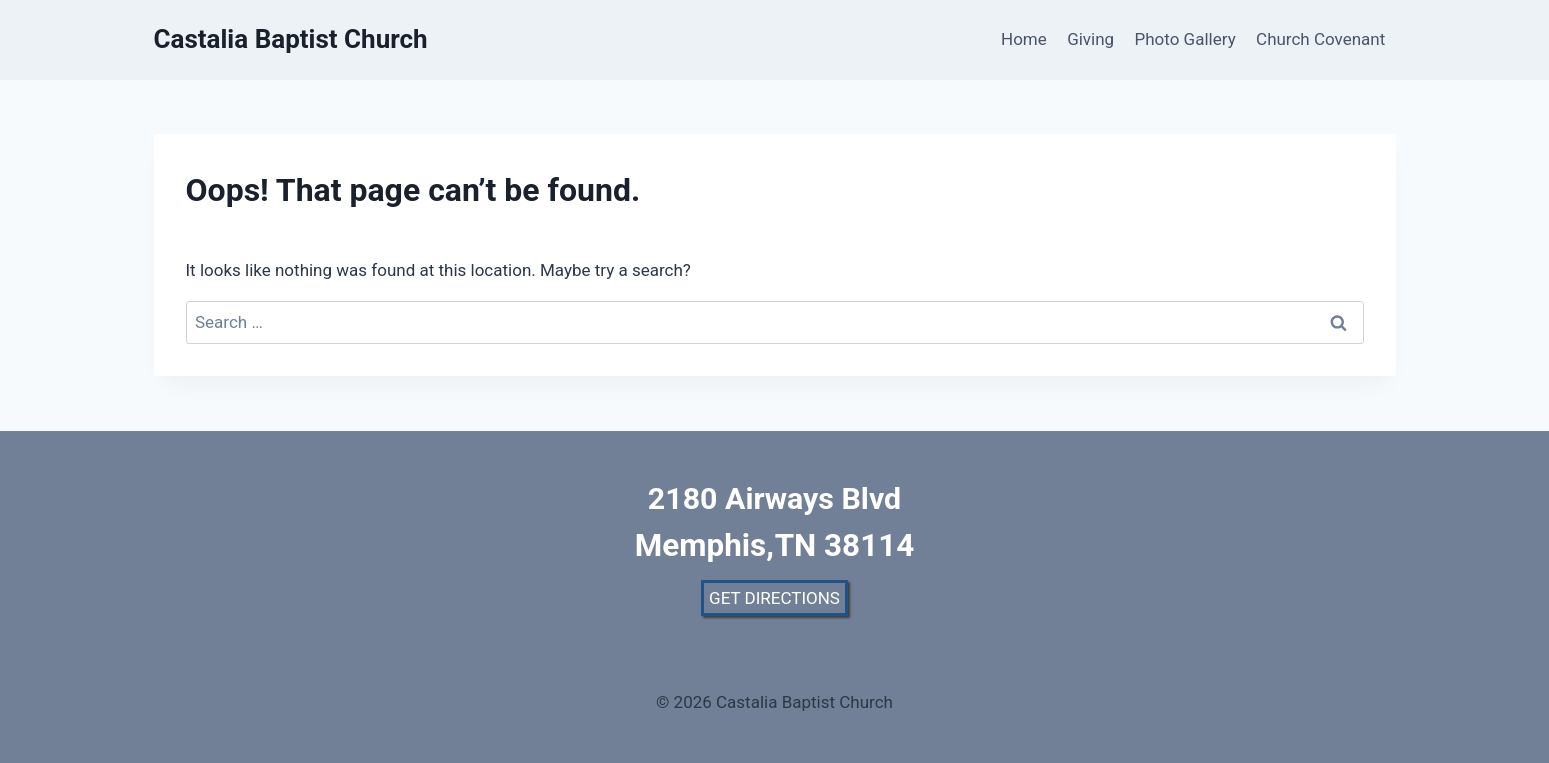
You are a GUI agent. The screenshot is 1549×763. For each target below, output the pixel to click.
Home (1024, 39)
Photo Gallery (1185, 39)
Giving (1090, 39)
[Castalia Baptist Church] (291, 39)
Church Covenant (1320, 39)
